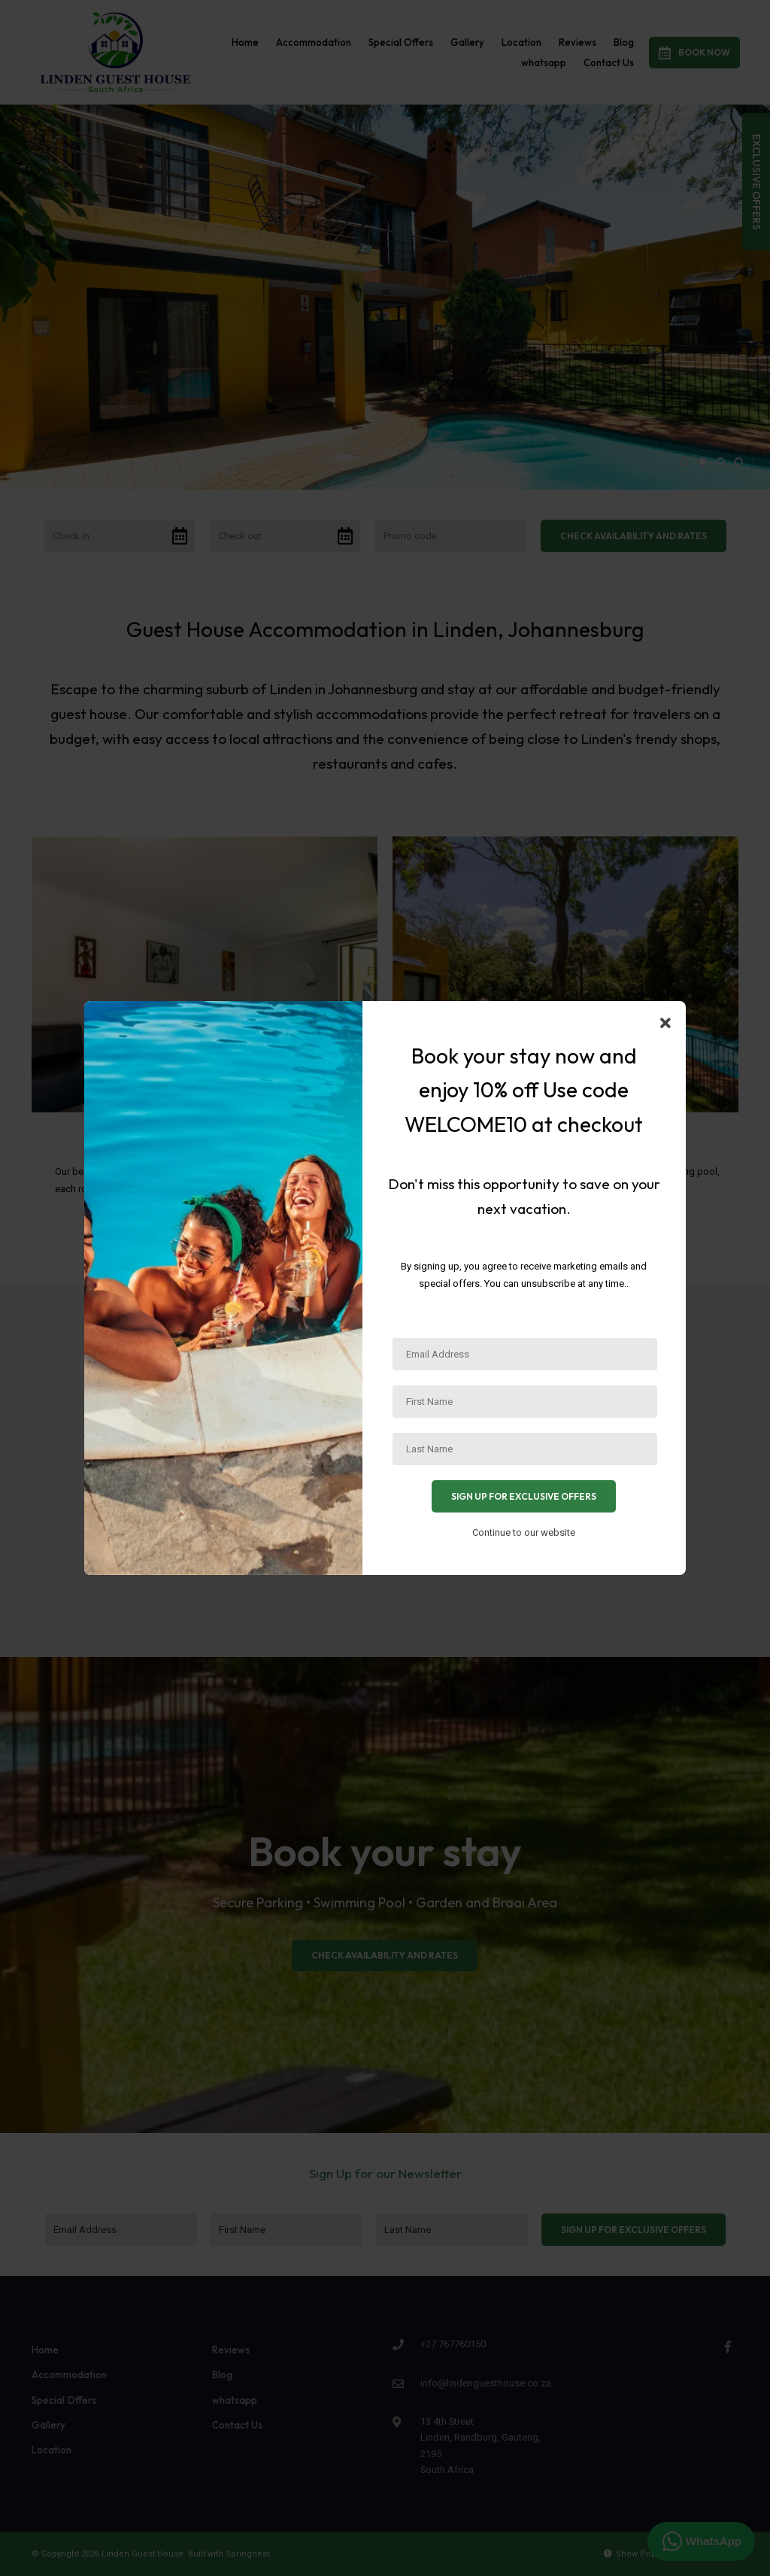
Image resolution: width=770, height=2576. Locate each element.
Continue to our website (523, 1532)
